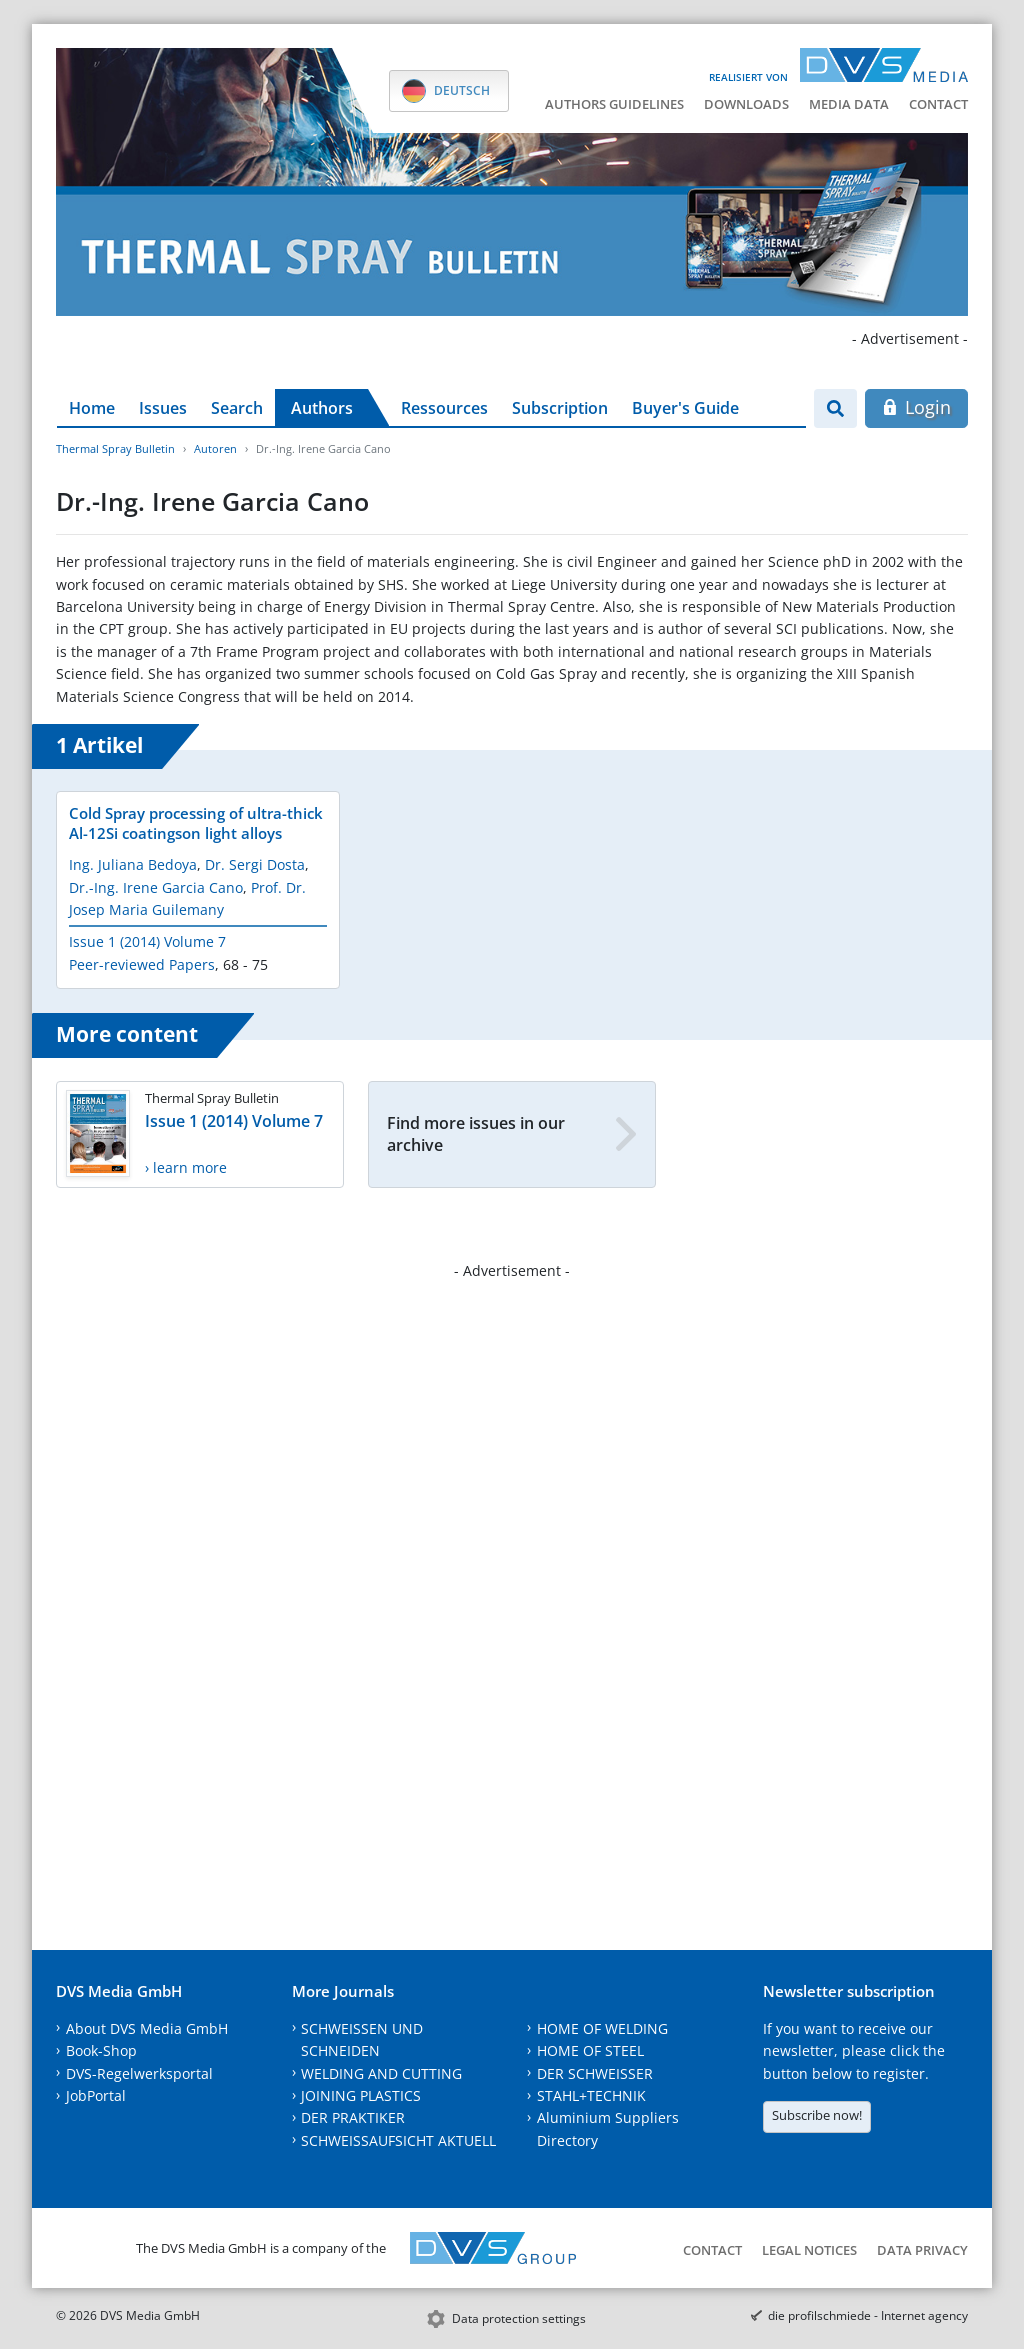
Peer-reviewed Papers (142, 964)
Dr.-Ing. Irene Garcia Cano (156, 887)
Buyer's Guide (685, 408)
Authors (322, 408)
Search (237, 408)
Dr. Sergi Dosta (255, 864)
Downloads (746, 104)
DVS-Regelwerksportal (139, 2073)
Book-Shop (101, 2050)
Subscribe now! (817, 2115)
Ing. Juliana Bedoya (133, 864)
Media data (849, 104)
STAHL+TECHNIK (591, 2095)
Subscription (560, 408)
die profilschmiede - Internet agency (868, 2315)
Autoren (215, 448)
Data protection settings (519, 2318)
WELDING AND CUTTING (381, 2073)
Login (916, 407)
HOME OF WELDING (602, 2028)
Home (92, 408)
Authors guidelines (614, 104)
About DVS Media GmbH (147, 2028)
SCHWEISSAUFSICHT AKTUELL (398, 2140)
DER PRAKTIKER (353, 2117)
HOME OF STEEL (590, 2050)
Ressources (444, 408)
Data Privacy (922, 2250)
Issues (163, 408)
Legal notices (809, 2250)
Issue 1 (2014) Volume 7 (147, 941)
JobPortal (96, 2095)
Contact (938, 104)
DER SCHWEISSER (595, 2073)
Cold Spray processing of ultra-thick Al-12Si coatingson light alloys (196, 823)
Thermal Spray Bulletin (115, 448)
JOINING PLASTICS (361, 2095)
